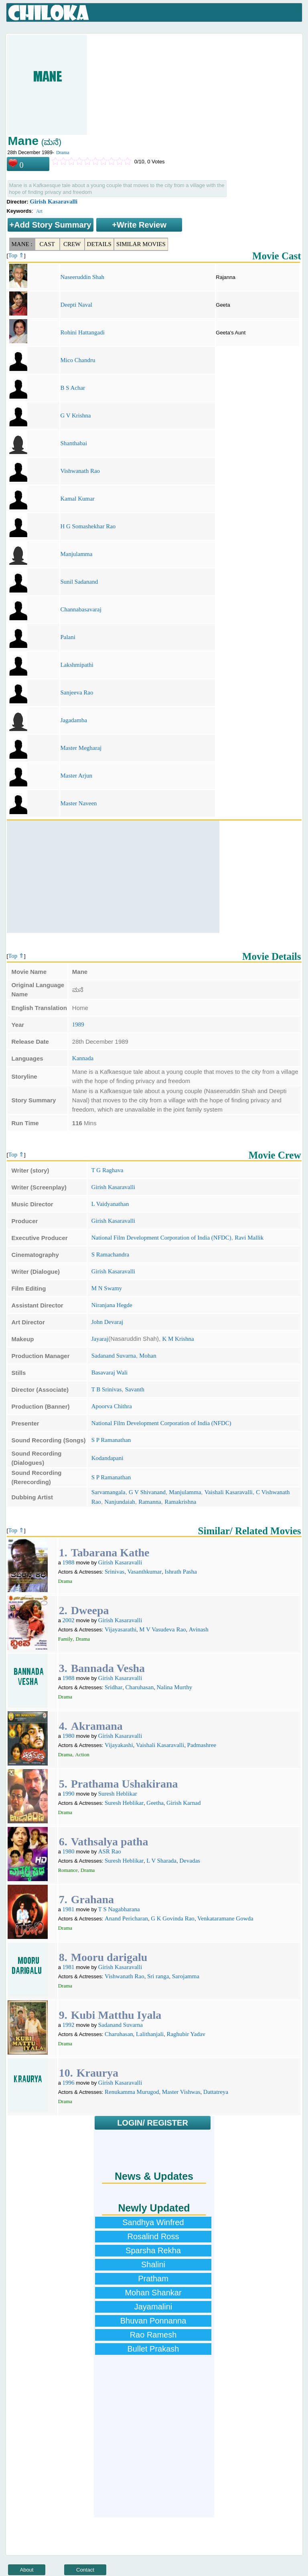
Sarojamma (185, 1976)
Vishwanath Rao (80, 471)
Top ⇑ (16, 255)
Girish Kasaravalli (53, 201)
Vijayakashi (119, 1745)
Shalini (153, 2264)
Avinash (199, 1629)
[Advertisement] (113, 877)
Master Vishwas (181, 2092)
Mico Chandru (77, 360)
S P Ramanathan (111, 1440)
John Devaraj (107, 1322)
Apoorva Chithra (111, 1406)
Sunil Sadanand (79, 581)
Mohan (147, 1355)
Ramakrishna (180, 1502)
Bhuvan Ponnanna (153, 2320)
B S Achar (72, 388)
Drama (62, 152)
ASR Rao (109, 1851)
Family (65, 1639)
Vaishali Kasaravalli (229, 1492)
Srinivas (114, 1571)
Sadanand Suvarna (113, 1355)
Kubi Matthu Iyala (116, 2015)
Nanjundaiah (119, 1502)
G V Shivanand (147, 1492)
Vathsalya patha (109, 1841)
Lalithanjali (150, 2034)
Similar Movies (141, 244)
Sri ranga (158, 1976)
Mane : (22, 244)
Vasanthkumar (144, 1571)
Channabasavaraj (80, 609)
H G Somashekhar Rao (88, 526)
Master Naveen (78, 803)
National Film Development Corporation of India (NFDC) (161, 1237)
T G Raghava (107, 1170)
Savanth (134, 1389)
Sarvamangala (108, 1492)
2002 (69, 1620)
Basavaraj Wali (109, 1372)
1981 (69, 1909)
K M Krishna (178, 1339)
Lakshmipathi (76, 665)
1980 (69, 1736)
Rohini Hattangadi (82, 332)
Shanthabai (73, 443)
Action (82, 1754)
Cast (47, 244)
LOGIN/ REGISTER (152, 2122)
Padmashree (201, 1745)
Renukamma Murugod (132, 2092)
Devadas (189, 1860)
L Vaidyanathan (110, 1204)
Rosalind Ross (153, 2236)
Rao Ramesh (153, 2334)
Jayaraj (99, 1339)
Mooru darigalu (109, 1957)
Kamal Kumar (77, 498)
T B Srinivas (106, 1389)
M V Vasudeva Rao (162, 1629)
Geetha (154, 1803)
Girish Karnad (183, 1803)
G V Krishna (75, 415)
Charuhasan (139, 1687)
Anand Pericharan (126, 1918)
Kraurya (97, 2073)
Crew (72, 244)
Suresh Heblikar (117, 1793)
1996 (69, 2082)
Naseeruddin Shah (82, 277)
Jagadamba (73, 720)
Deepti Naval (76, 304)
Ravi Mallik (249, 1237)
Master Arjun (76, 775)
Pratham (153, 2278)
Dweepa (90, 1610)
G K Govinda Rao (173, 1918)
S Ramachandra (110, 1254)
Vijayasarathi (120, 1629)
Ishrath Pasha (180, 1571)
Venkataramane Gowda (225, 1918)
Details (99, 244)
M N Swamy (106, 1288)
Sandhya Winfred (153, 2222)
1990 (69, 1793)
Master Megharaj (80, 748)
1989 (78, 1024)
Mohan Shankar (153, 2292)
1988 (69, 1562)
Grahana (92, 1899)
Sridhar (113, 1687)
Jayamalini (153, 2306)
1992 (69, 2025)
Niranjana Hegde (111, 1305)
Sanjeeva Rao (76, 692)
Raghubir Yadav (185, 2034)
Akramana (97, 1726)
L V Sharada (161, 1860)
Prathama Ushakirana (124, 1784)
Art (39, 211)
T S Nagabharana (119, 1909)
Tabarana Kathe (110, 1552)
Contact (85, 2570)
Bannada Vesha (108, 1668)
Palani (67, 637)
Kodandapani (107, 1458)
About (27, 2570)
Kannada (82, 1058)
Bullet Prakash (153, 2348)
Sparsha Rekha (153, 2250)
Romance (68, 1870)
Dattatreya (215, 2092)
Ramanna (149, 1502)
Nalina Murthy (174, 1687)
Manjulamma (76, 554)
